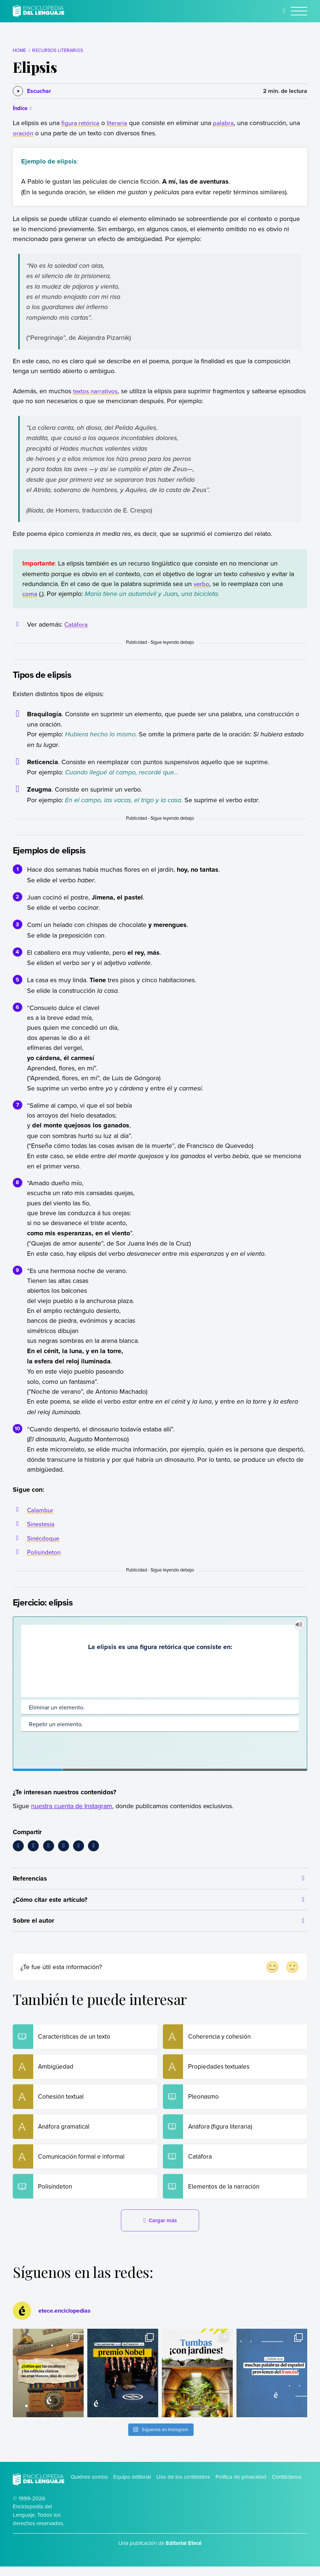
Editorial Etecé (184, 2553)
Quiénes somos (89, 2486)
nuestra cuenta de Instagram (71, 1805)
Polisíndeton (44, 1552)
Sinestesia (41, 1523)
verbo (202, 583)
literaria (118, 122)
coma (30, 593)
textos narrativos (96, 390)
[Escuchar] (32, 91)
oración (23, 133)
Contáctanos (287, 2486)
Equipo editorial (132, 2486)
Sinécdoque (44, 1538)
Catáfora (76, 624)
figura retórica (81, 122)
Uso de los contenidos (183, 2486)
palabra (225, 122)
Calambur (40, 1509)
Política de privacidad (241, 2486)
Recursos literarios (57, 50)
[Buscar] (284, 11)
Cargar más (159, 2230)
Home (19, 50)
